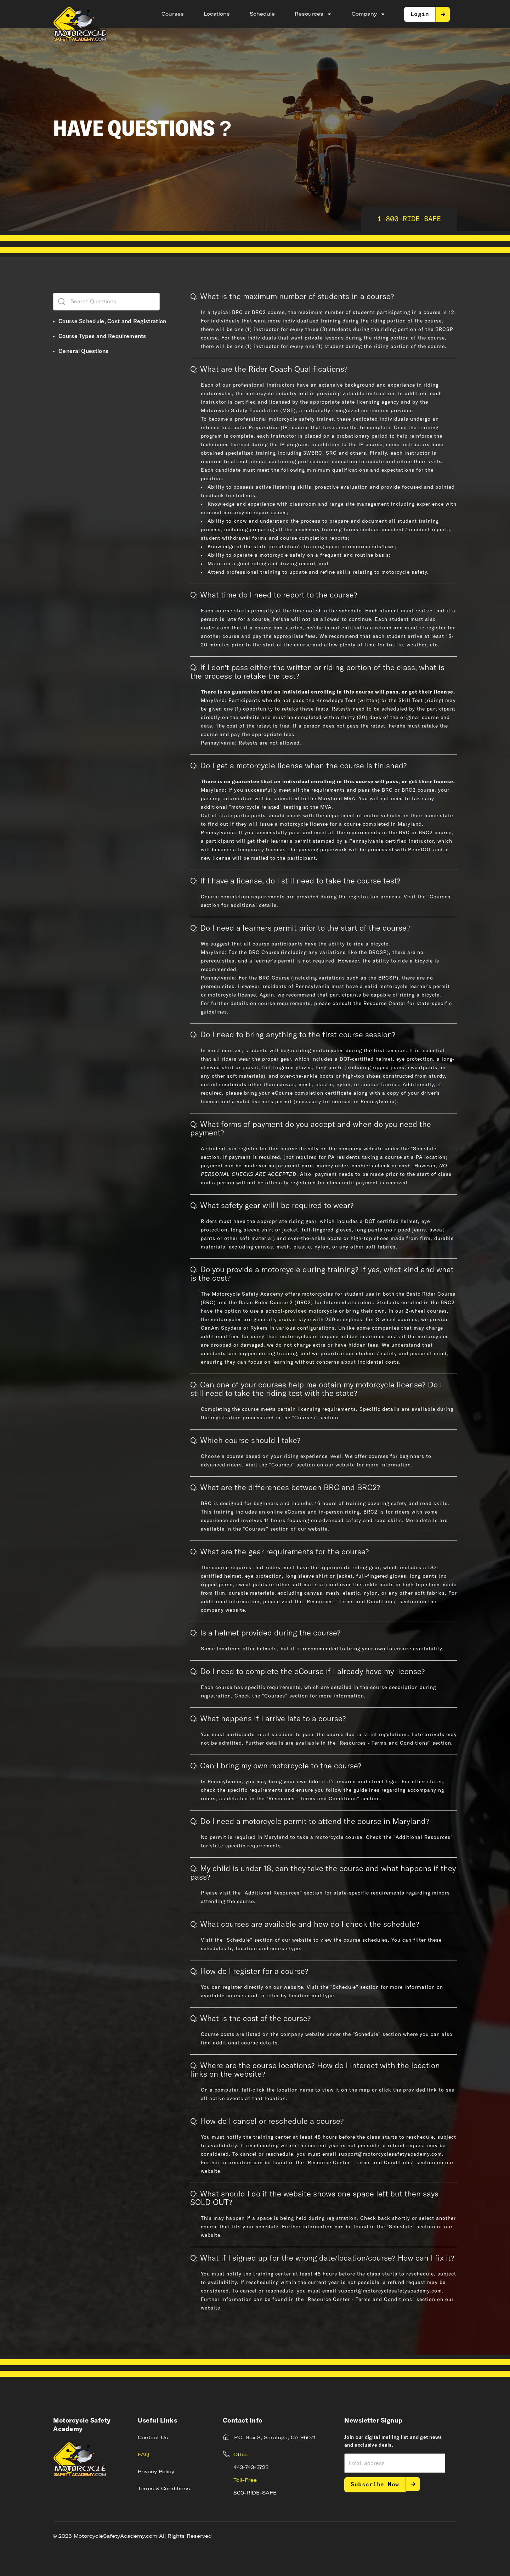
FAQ (143, 2454)
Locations (217, 14)
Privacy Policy (156, 2471)
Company (368, 14)
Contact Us (153, 2437)
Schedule (262, 14)
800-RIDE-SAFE (255, 2493)
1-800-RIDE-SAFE (409, 219)
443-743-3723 (250, 2467)
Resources (313, 14)
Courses (173, 14)
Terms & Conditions (164, 2488)
